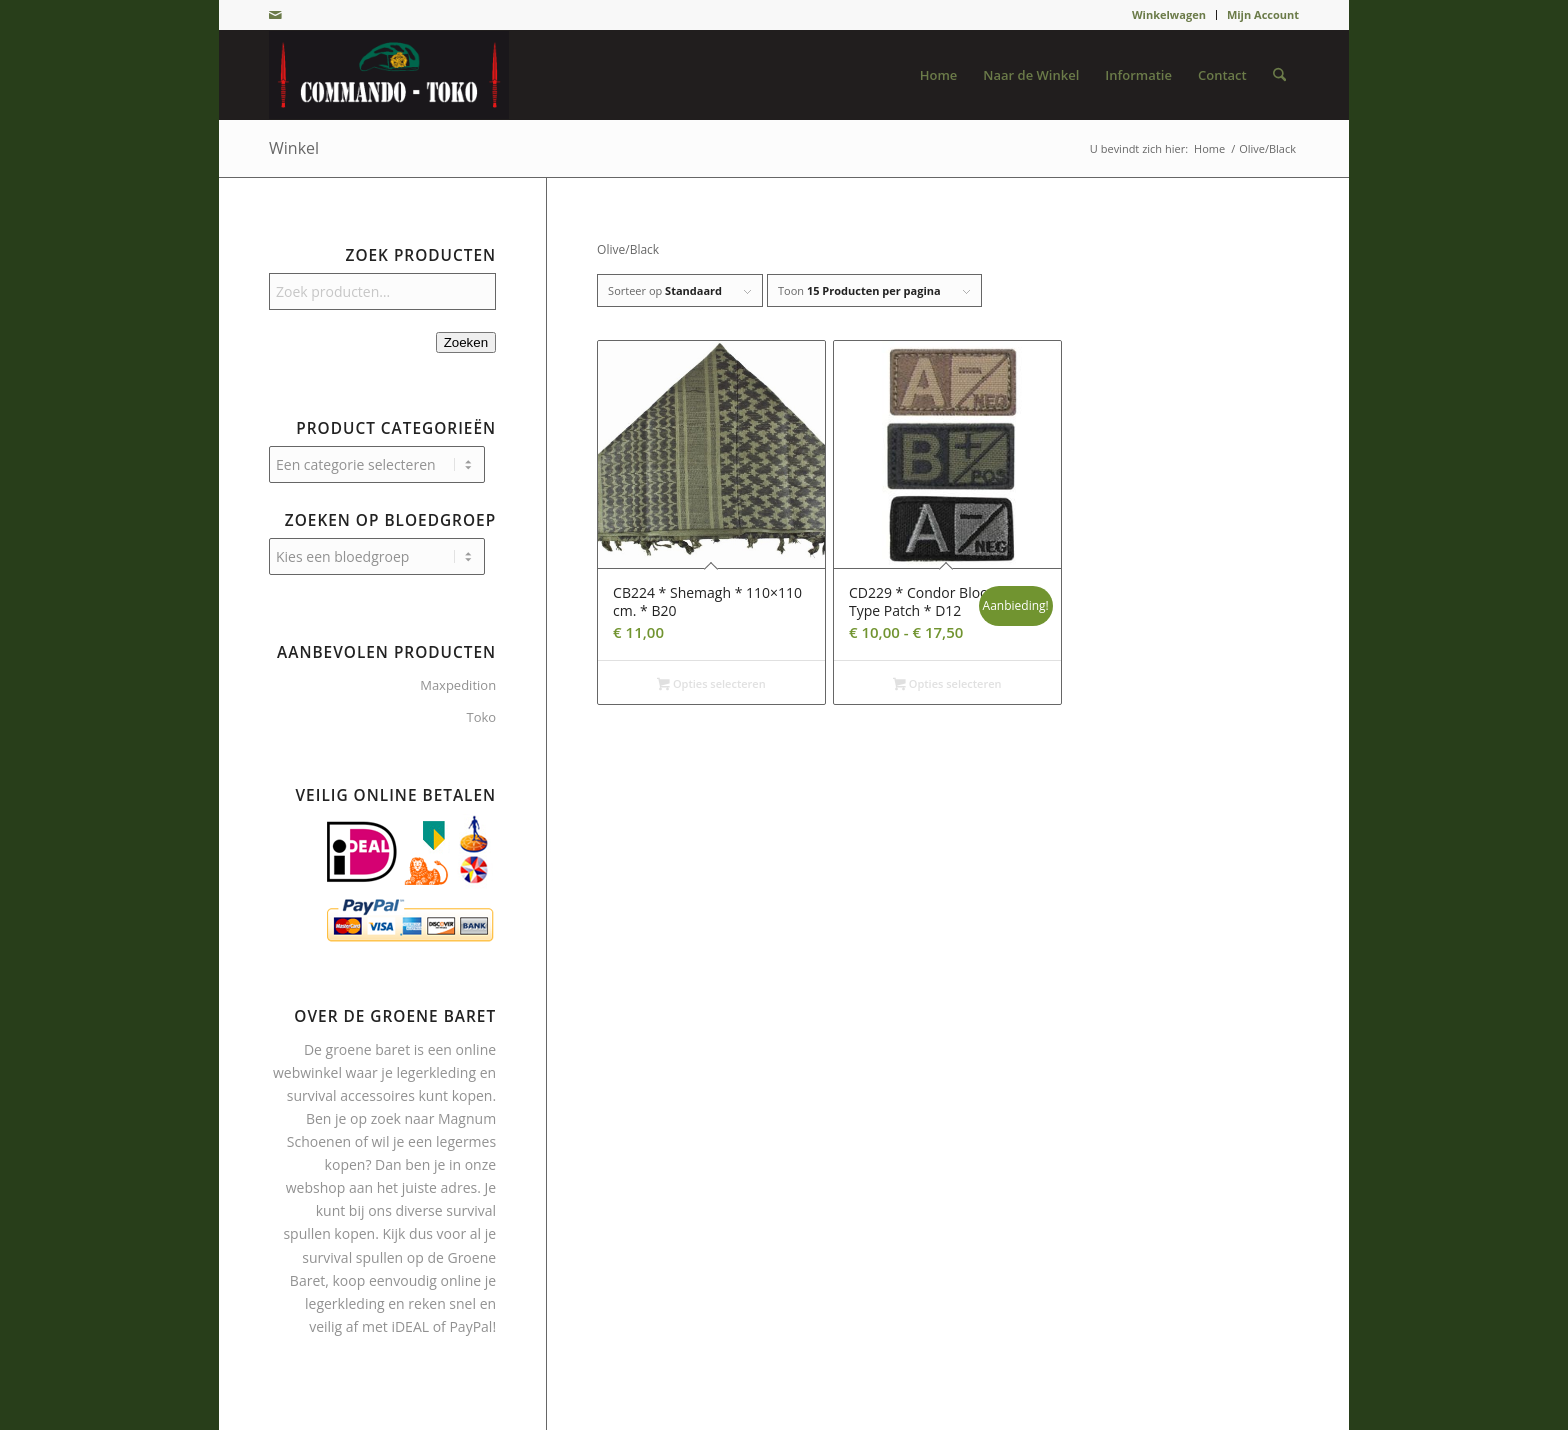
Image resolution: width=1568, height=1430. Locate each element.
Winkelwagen (1169, 14)
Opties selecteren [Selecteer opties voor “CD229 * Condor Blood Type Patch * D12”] (947, 685)
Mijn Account (1263, 14)
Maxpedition (458, 685)
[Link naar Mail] (275, 15)
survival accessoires (351, 1095)
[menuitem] (1169, 15)
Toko (481, 717)
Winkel (294, 148)
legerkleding (436, 1072)
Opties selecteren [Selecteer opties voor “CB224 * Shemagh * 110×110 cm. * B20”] (711, 685)
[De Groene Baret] (389, 75)
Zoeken (466, 342)
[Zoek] (1279, 75)
